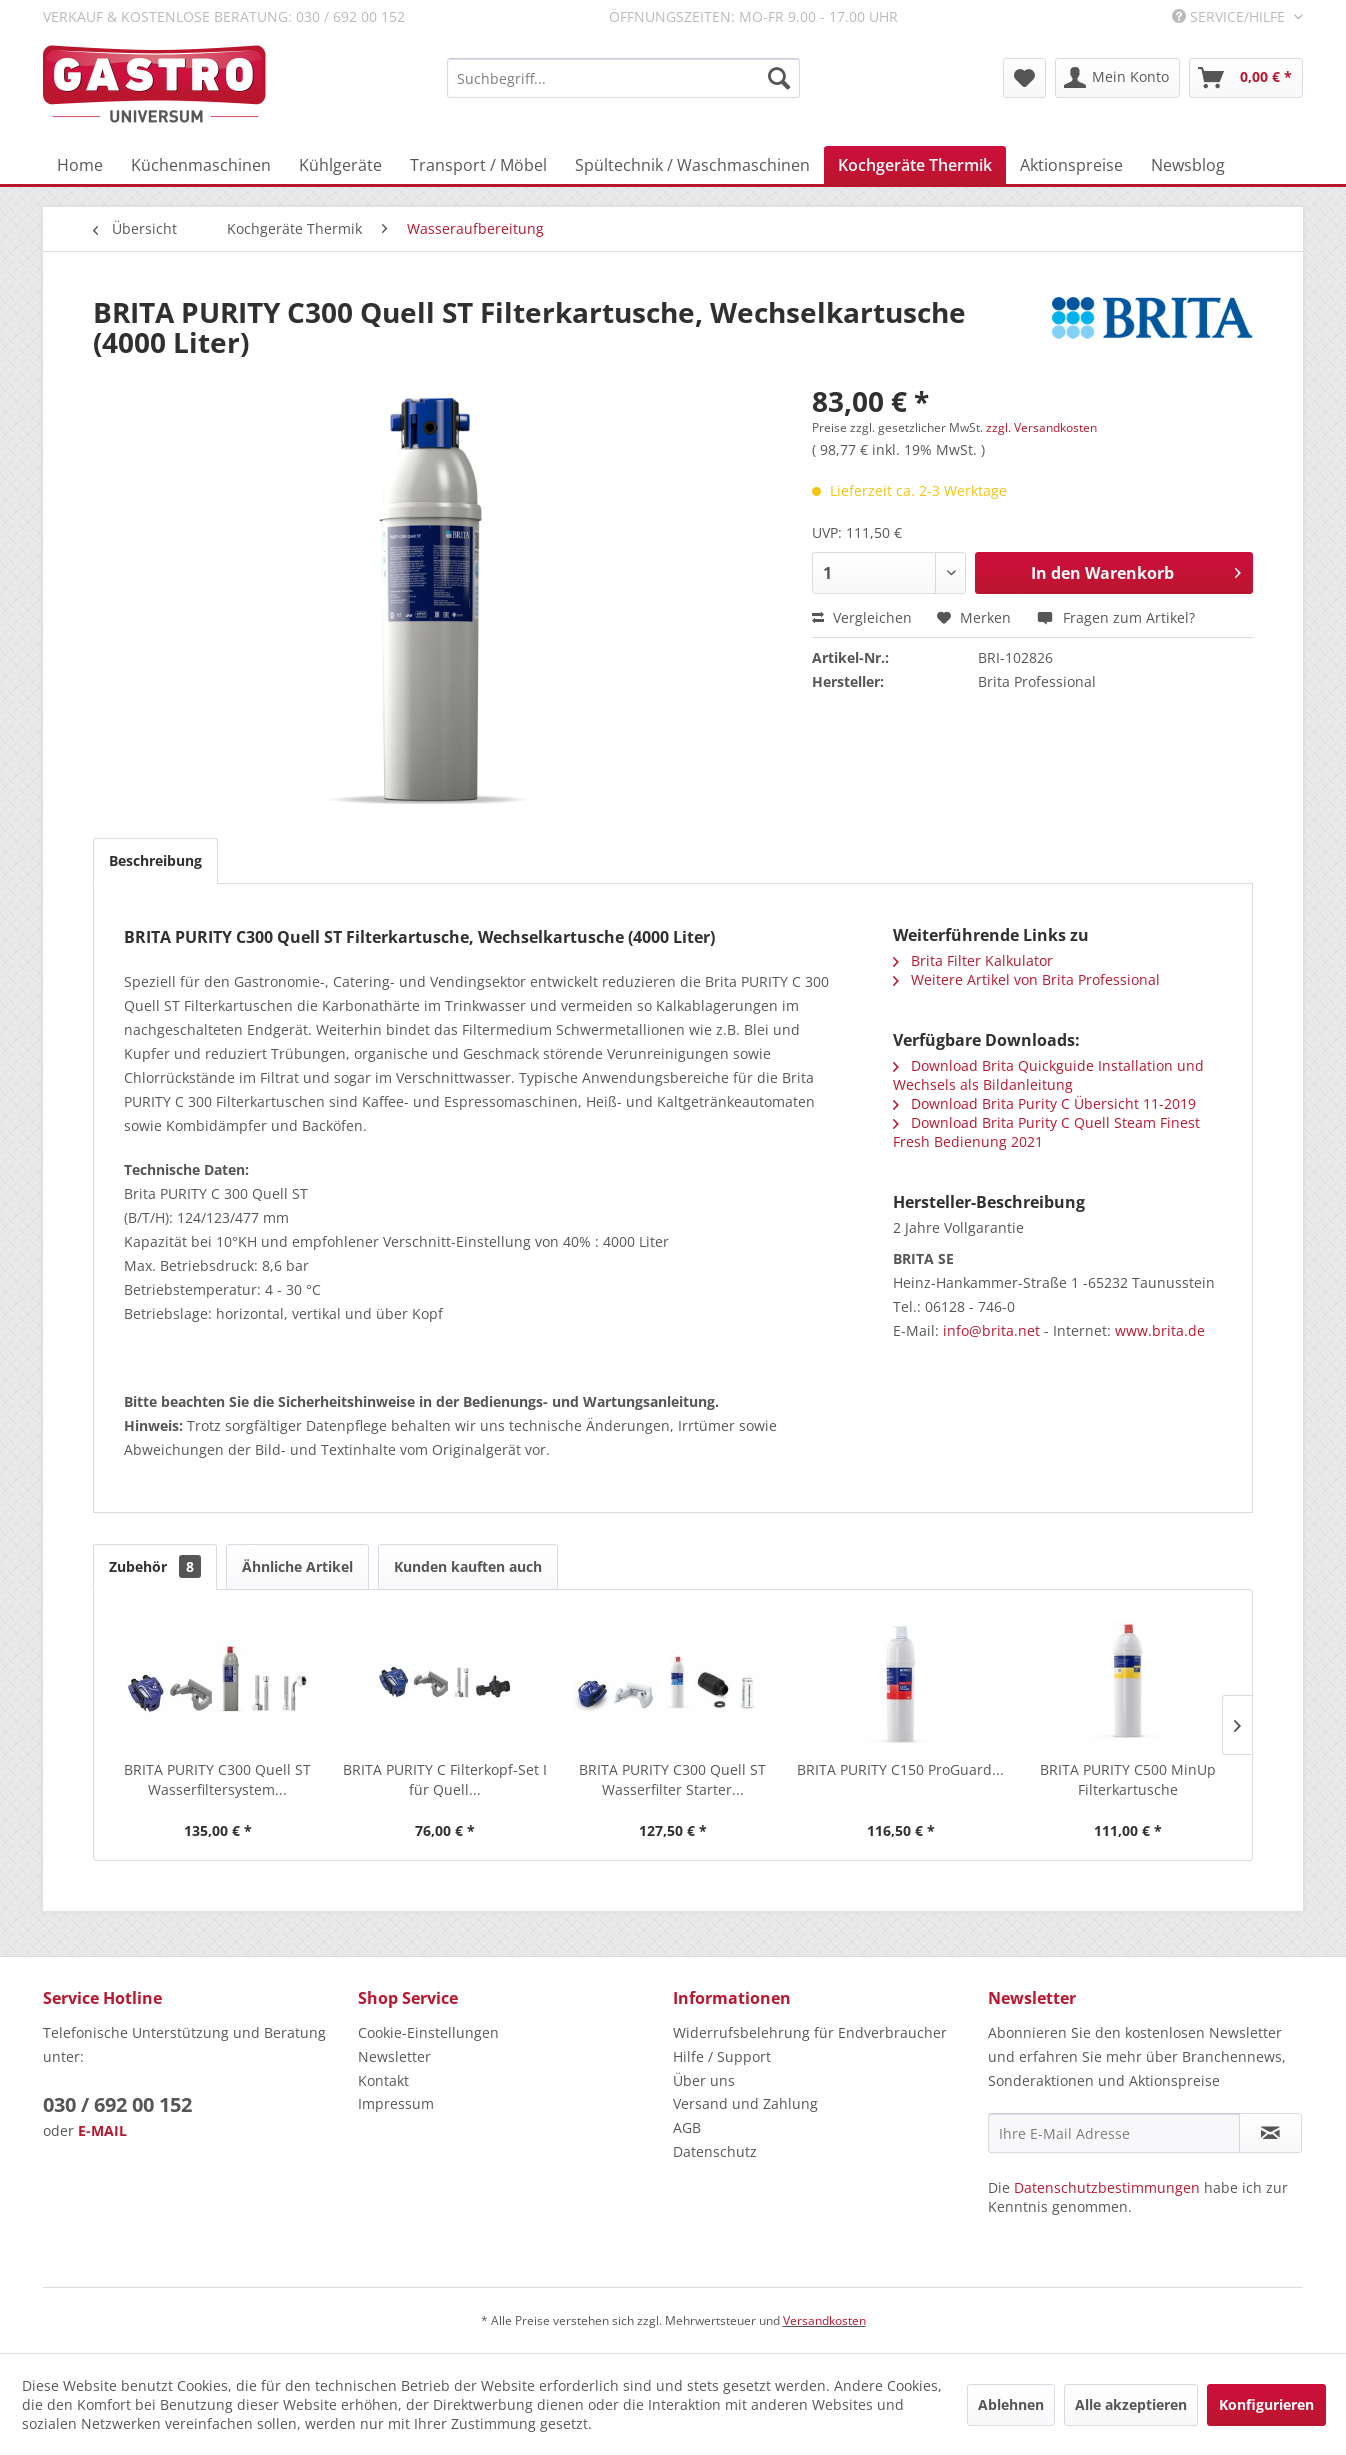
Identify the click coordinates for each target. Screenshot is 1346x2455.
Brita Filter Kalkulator (973, 960)
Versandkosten (824, 2320)
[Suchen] (779, 78)
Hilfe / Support (722, 2056)
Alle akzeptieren (1131, 2404)
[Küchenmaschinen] (201, 165)
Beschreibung (155, 860)
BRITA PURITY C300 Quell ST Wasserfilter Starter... (672, 1779)
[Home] (80, 165)
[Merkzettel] (1024, 78)
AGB (687, 2127)
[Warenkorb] (1246, 78)
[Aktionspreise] (1071, 165)
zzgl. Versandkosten (1041, 427)
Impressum (396, 2103)
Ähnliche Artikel (297, 1566)
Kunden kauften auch (468, 1566)
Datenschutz (715, 2151)
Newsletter (394, 2056)
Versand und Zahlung (745, 2103)
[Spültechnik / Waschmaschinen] (692, 165)
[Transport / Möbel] (478, 165)
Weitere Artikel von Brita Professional (1026, 979)
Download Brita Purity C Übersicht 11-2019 (1044, 1103)
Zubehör (155, 1566)
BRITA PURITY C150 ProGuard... (900, 1769)
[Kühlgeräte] (340, 165)
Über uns (704, 2080)
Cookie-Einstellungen (428, 2032)
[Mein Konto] (1117, 78)
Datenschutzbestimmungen (1107, 2187)
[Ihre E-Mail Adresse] (1114, 2133)
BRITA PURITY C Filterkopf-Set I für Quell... (445, 1779)
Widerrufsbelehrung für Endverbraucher (810, 2032)
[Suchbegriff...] (623, 78)
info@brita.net (991, 1330)
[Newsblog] (1188, 165)
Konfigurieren (1266, 2404)
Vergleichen (862, 617)
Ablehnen (1011, 2404)
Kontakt (383, 2080)
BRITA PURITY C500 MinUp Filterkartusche (1128, 1779)
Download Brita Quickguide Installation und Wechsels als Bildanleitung (1048, 1075)
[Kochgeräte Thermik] (915, 165)
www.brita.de (1160, 1330)
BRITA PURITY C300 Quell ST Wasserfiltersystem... (217, 1779)
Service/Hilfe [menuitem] (1230, 16)
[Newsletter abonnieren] (1270, 2133)
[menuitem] (623, 78)
